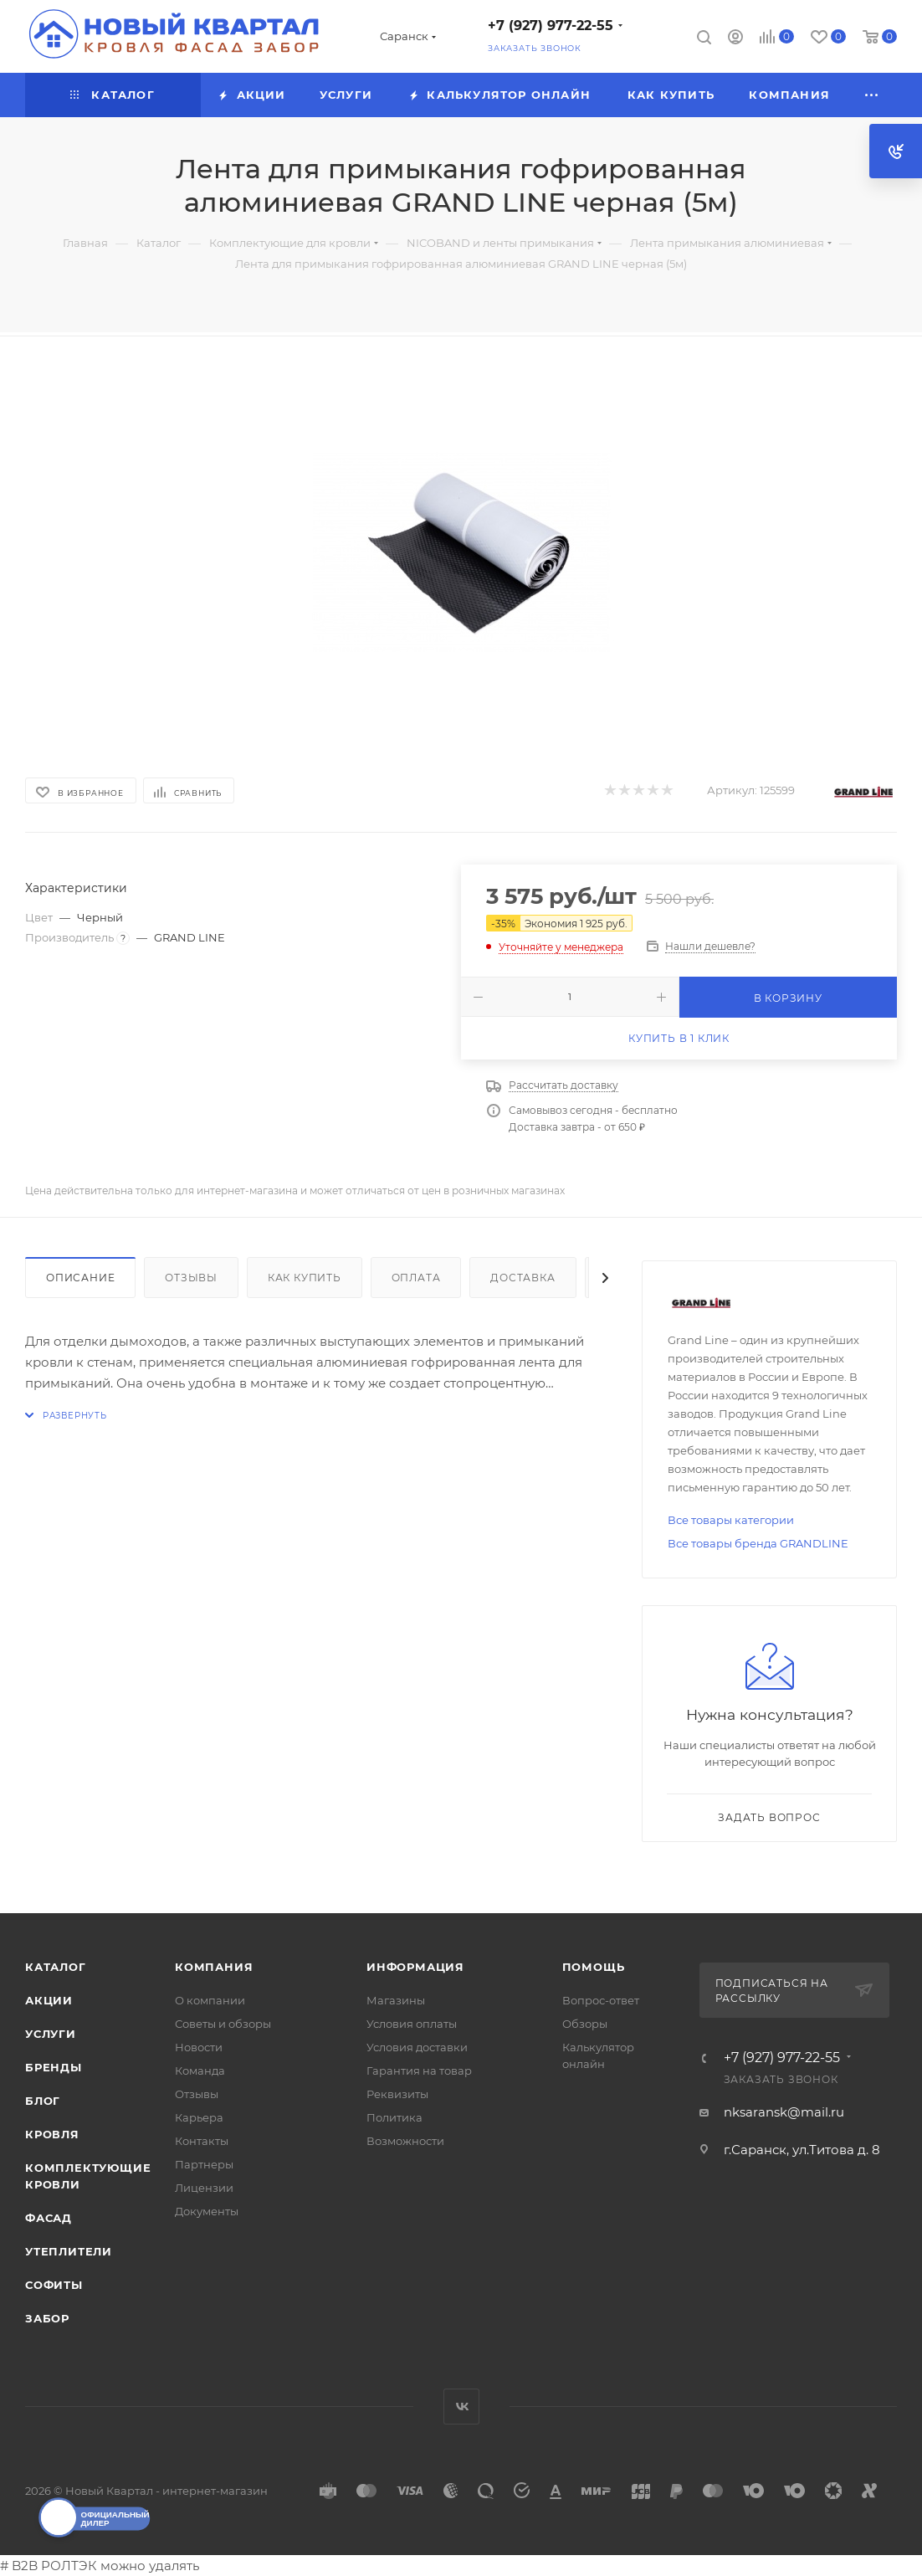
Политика (394, 2117)
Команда (200, 2070)
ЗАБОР (47, 2318)
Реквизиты (397, 2094)
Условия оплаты (411, 2023)
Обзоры (584, 2023)
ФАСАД (48, 2217)
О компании (210, 2000)
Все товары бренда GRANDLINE (758, 1543)
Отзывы (191, 1277)
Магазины (395, 2000)
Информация (415, 1966)
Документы (206, 2211)
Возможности (405, 2141)
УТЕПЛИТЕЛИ (68, 2251)
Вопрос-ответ (600, 2000)
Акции (49, 2000)
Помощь (593, 1966)
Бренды (53, 2067)
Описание (80, 1277)
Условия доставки (417, 2047)
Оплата (416, 1277)
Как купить (304, 1277)
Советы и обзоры (223, 2023)
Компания (214, 1966)
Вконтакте (461, 2407)
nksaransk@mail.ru (784, 2112)
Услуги (50, 2033)
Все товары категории (731, 1520)
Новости (199, 2047)
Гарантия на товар (419, 2070)
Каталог (55, 1966)
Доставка (522, 1277)
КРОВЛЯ (52, 2134)
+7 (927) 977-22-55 (550, 25)
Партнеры (204, 2164)
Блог (42, 2100)
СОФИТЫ (54, 2284)
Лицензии (204, 2187)
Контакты (201, 2141)
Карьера (199, 2117)
